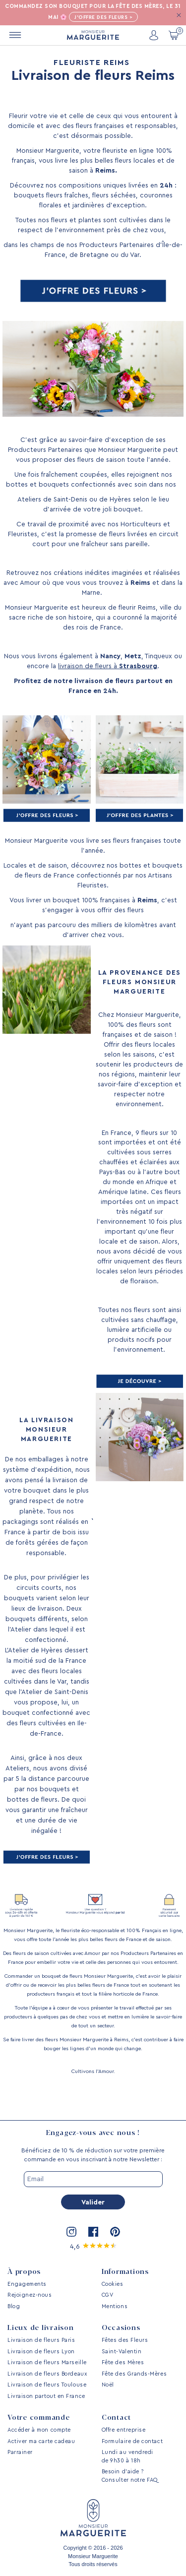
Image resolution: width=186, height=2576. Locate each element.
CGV (108, 2295)
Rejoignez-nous (29, 2295)
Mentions (114, 2306)
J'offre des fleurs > (103, 17)
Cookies (113, 2284)
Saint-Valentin (122, 2351)
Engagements (27, 2284)
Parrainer (20, 2452)
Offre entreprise (124, 2430)
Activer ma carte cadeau (41, 2441)
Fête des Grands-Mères (134, 2374)
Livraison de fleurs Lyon (41, 2351)
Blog (13, 2306)
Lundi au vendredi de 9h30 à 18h (127, 2456)
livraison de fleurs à (107, 666)
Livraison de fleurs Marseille (47, 2362)
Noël (108, 2385)
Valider (93, 2202)
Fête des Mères (123, 2362)
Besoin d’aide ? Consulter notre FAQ (130, 2476)
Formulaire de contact (132, 2441)
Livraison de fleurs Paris (41, 2340)
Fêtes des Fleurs (125, 2340)
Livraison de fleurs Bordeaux (47, 2374)
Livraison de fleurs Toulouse (46, 2385)
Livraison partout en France (46, 2396)
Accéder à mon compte (39, 2430)
